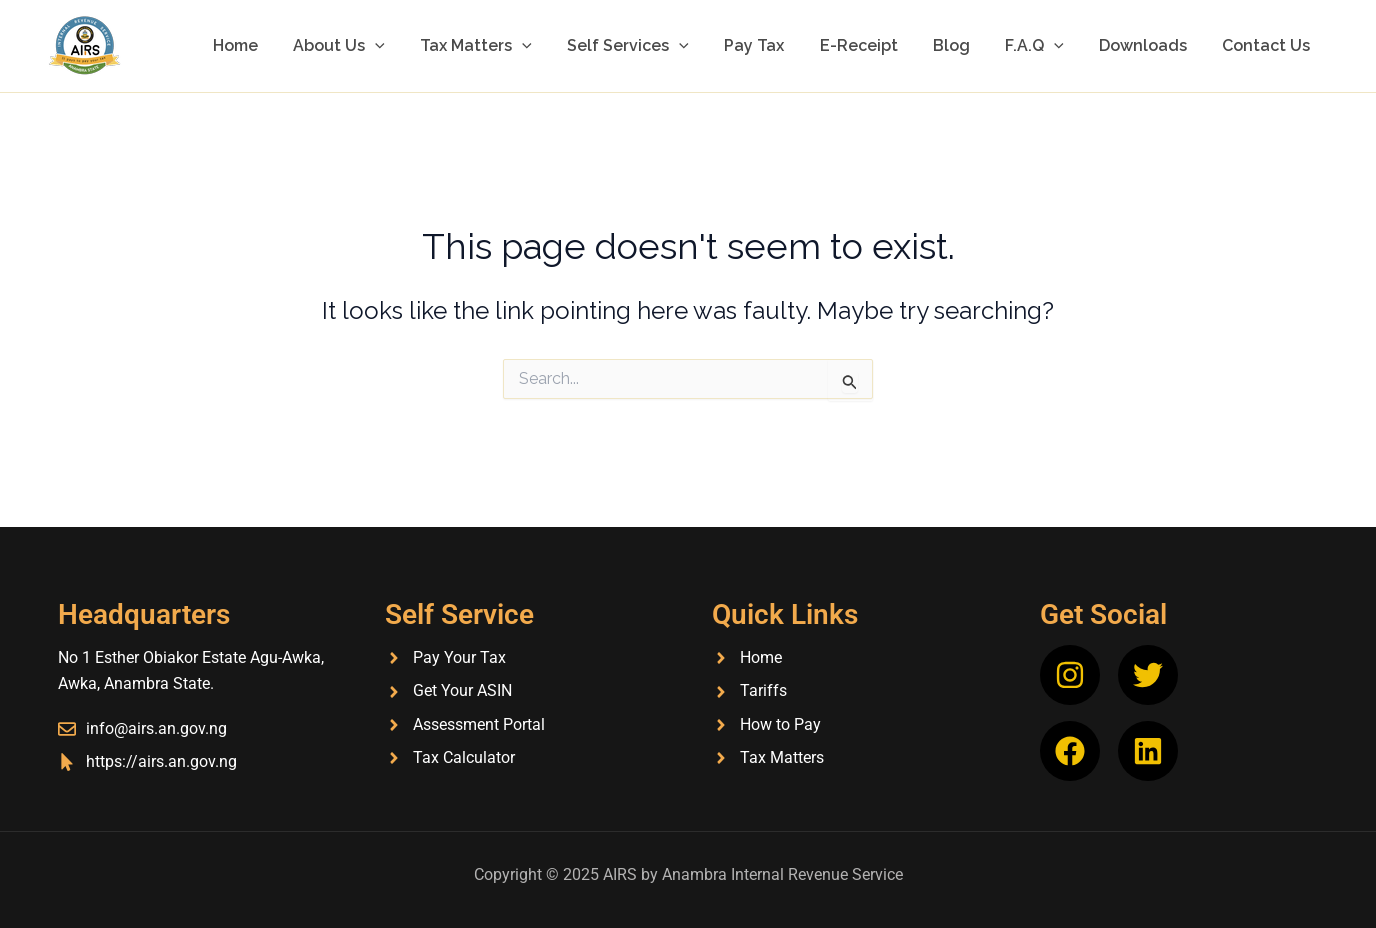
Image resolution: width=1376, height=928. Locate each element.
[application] (404, 46)
